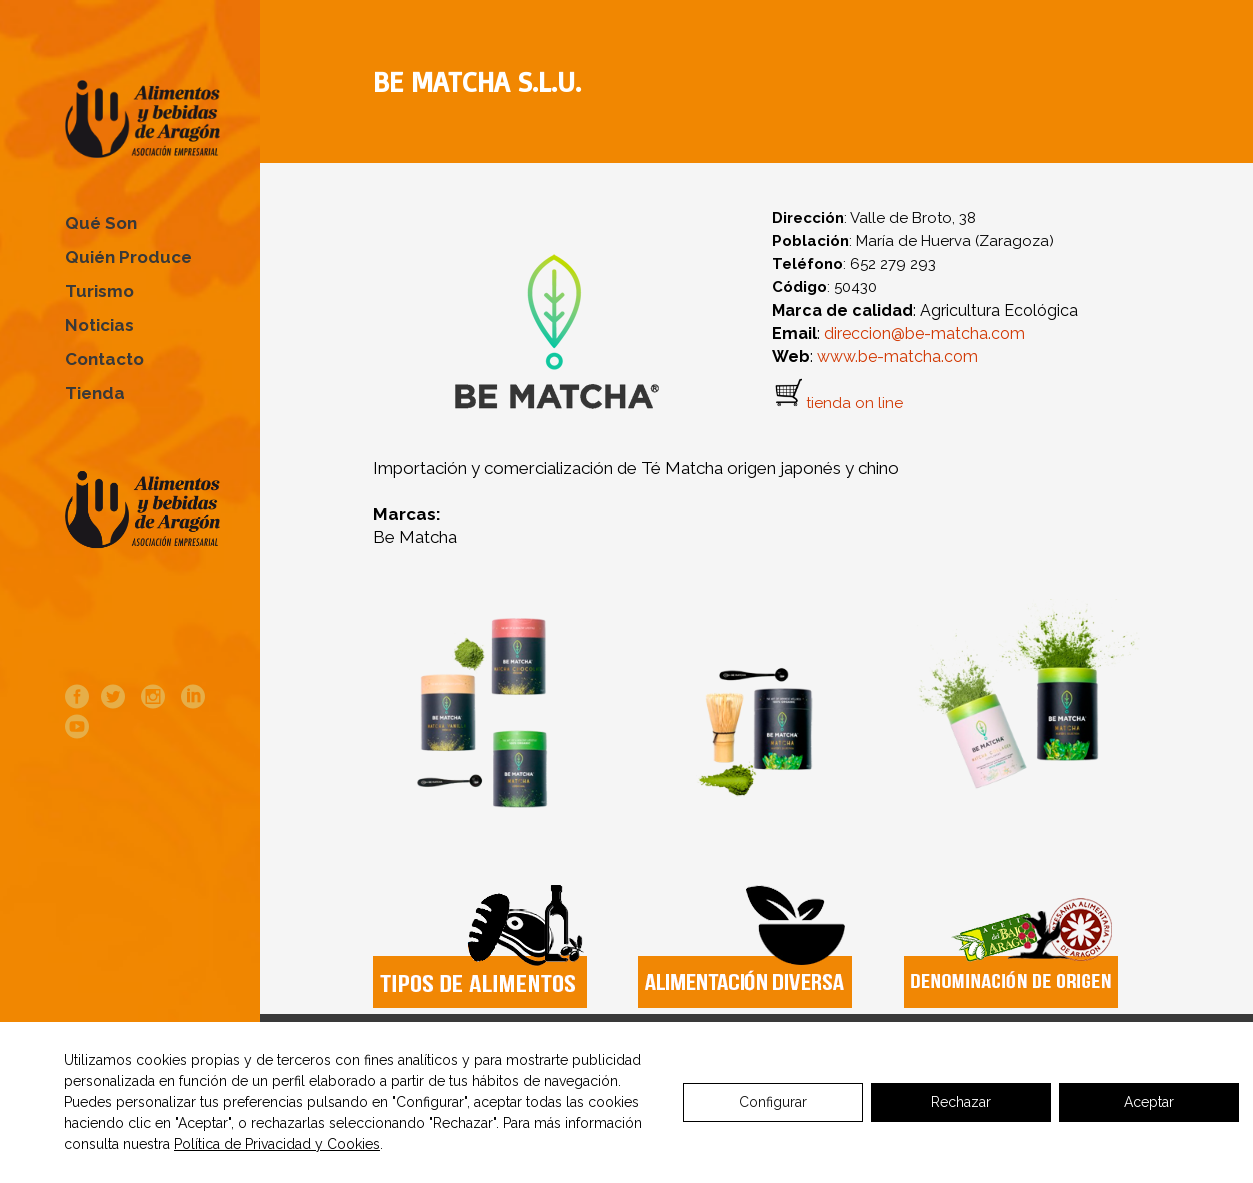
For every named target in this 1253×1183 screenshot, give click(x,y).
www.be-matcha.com (895, 356)
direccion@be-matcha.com (924, 333)
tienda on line (854, 403)
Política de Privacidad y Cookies (277, 1144)
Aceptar (1149, 1102)
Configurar (773, 1102)
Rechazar (961, 1102)
